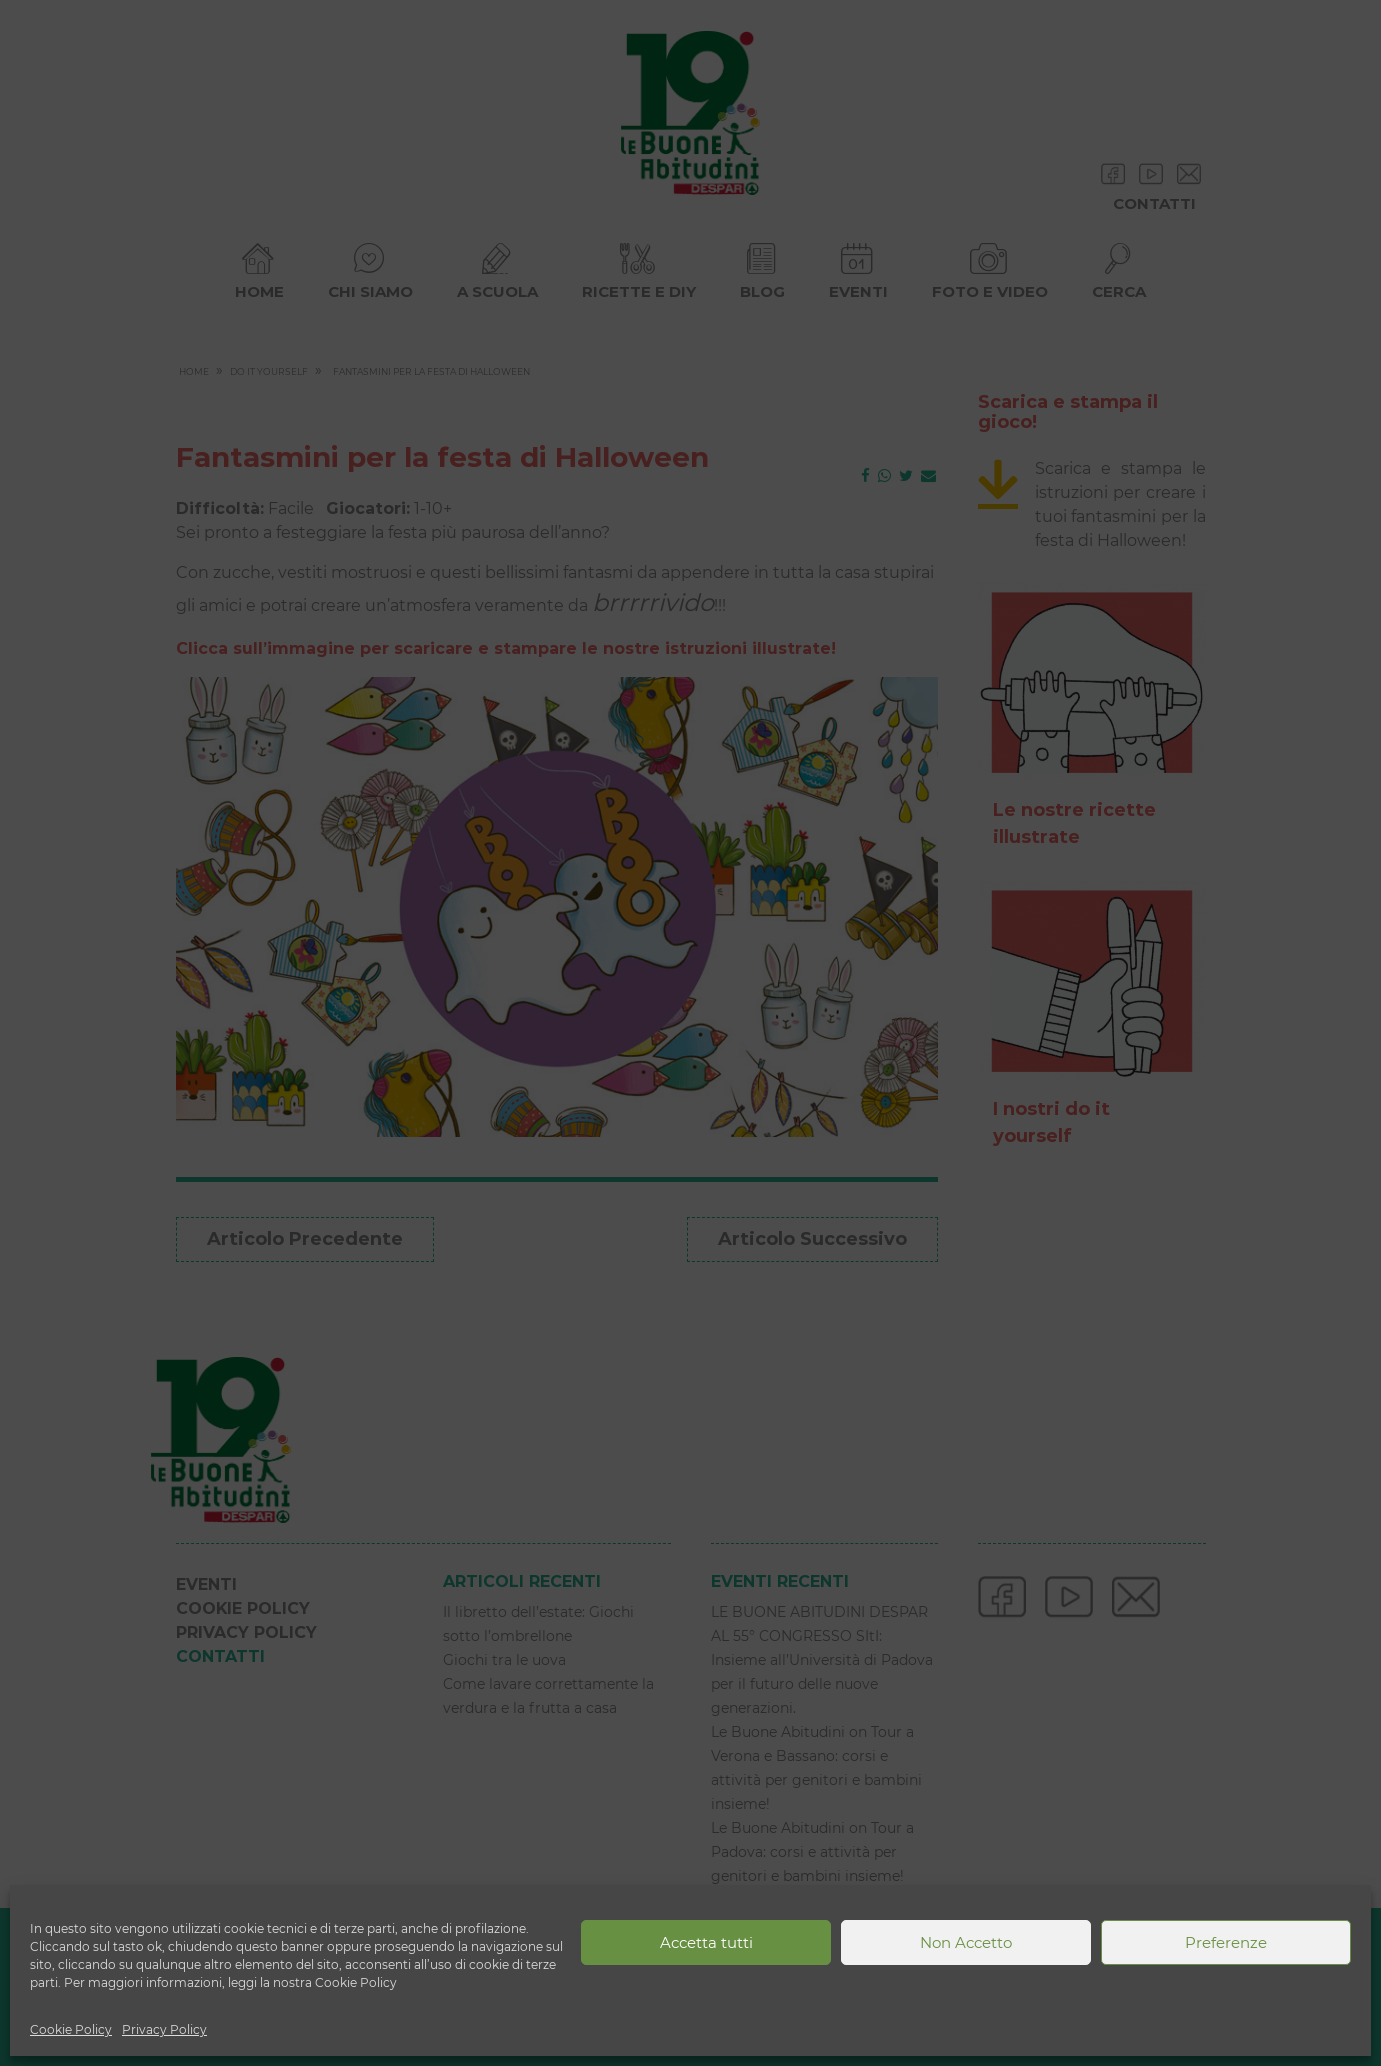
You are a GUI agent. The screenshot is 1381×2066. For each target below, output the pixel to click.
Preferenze (1226, 1942)
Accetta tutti (706, 1942)
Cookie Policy (71, 2029)
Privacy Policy (164, 2029)
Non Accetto (966, 1942)
